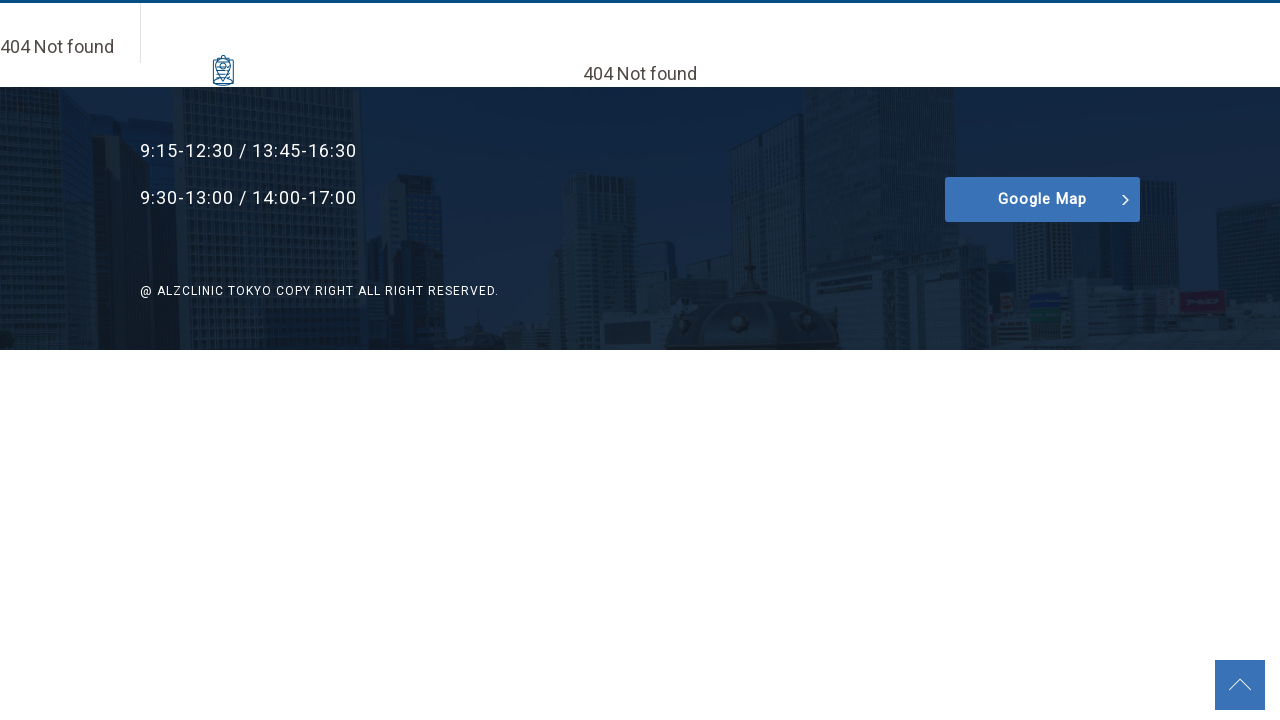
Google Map (1042, 199)
